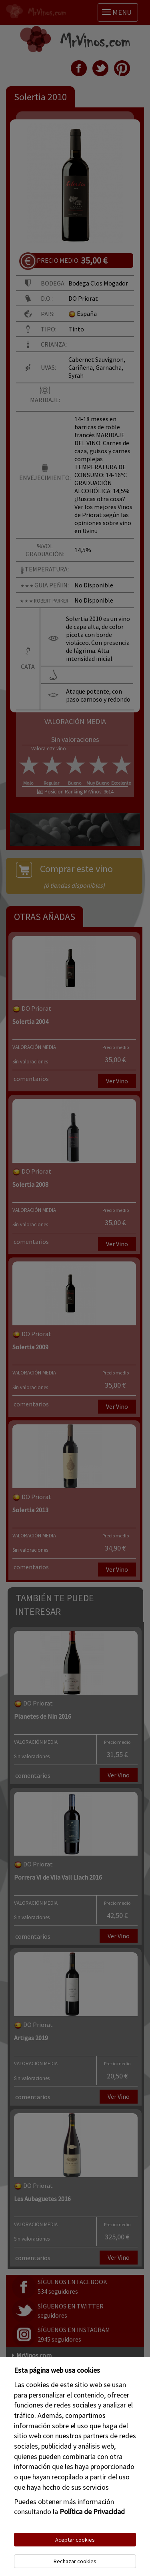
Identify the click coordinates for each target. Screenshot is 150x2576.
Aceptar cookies (75, 2539)
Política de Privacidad (92, 2511)
